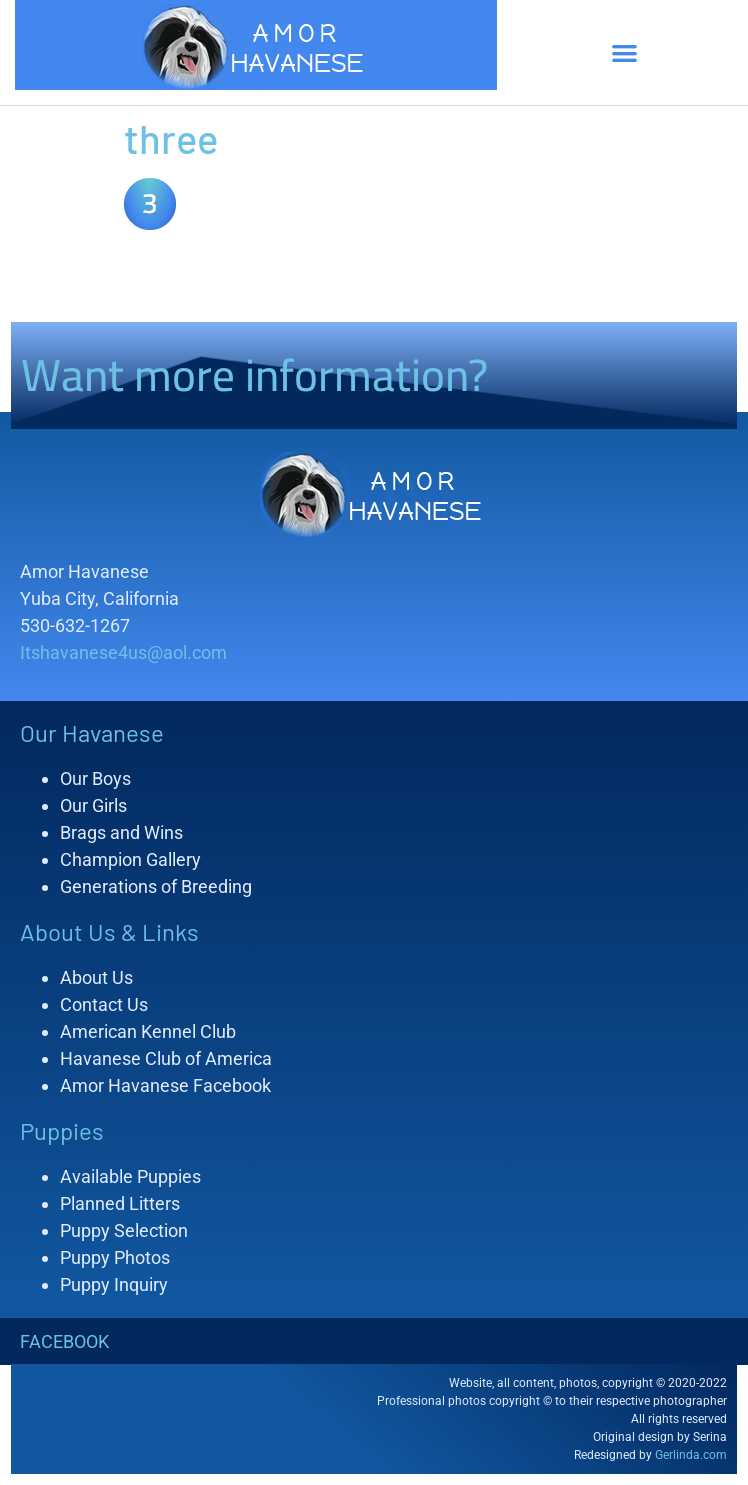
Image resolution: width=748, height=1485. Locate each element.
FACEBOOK (64, 1341)
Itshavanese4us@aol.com (123, 652)
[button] (624, 52)
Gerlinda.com (691, 1455)
